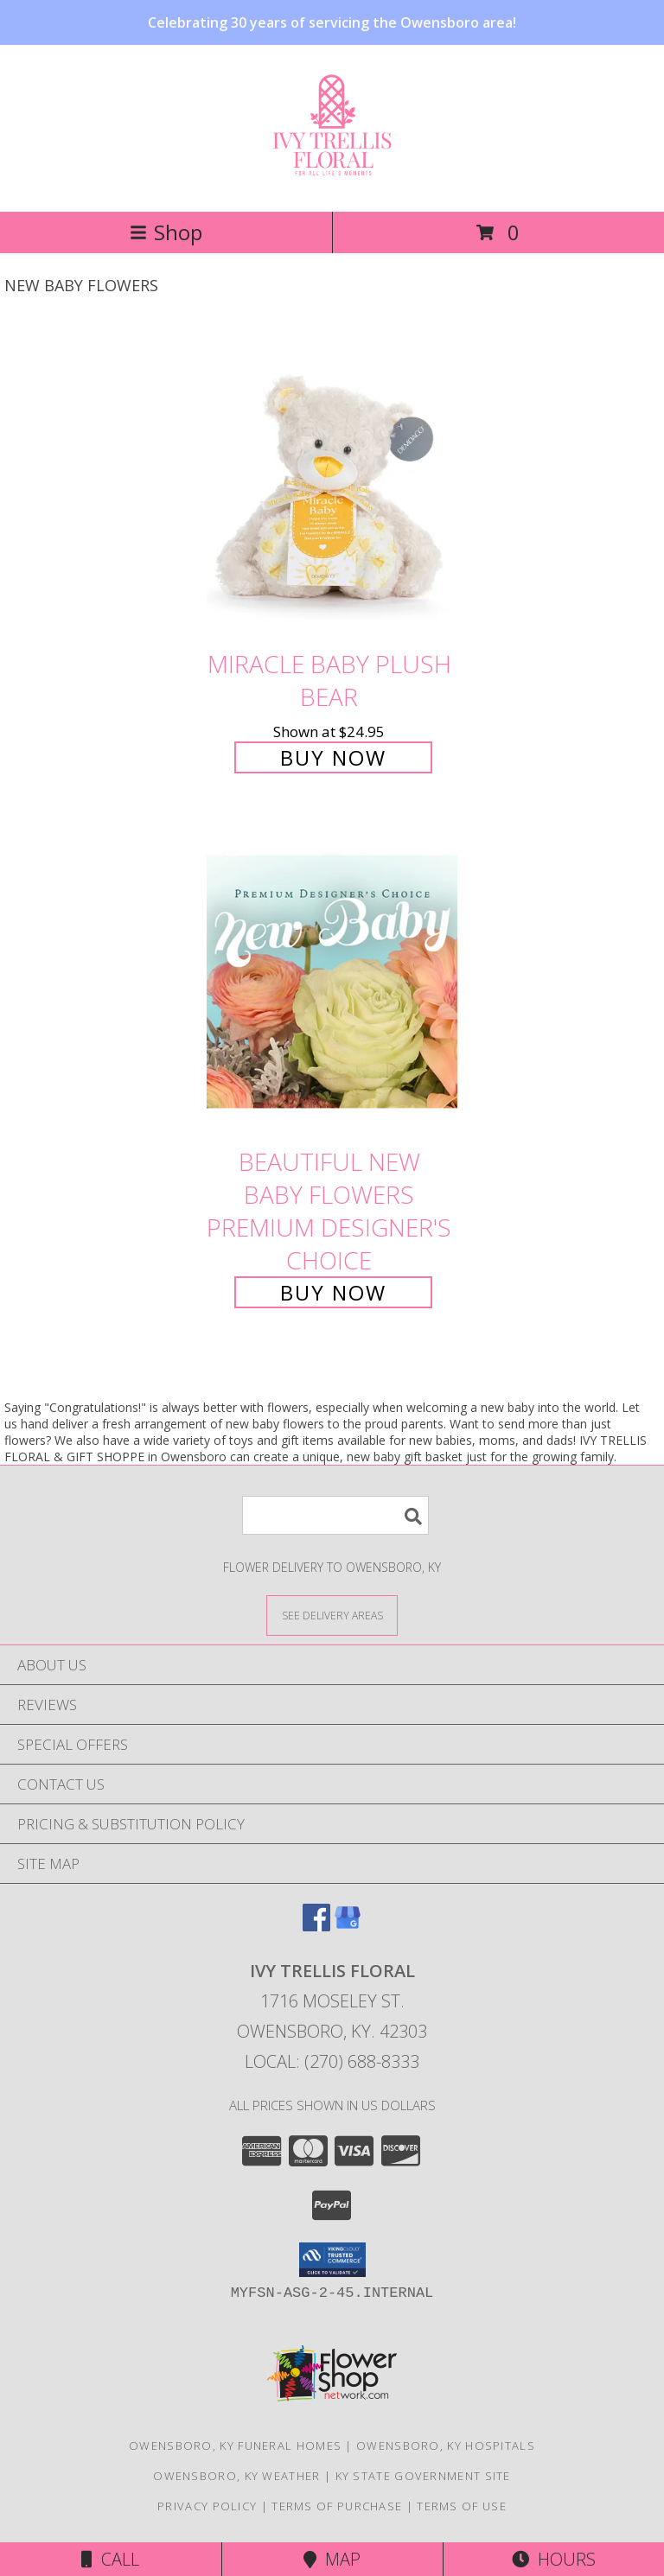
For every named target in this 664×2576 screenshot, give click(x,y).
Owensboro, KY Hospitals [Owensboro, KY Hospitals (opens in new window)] (445, 2445)
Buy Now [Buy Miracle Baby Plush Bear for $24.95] (333, 757)
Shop (166, 232)
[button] (332, 2259)
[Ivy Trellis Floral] (332, 169)
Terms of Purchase (336, 2506)
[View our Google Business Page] (347, 1926)
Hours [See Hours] (554, 2559)
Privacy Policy (207, 2506)
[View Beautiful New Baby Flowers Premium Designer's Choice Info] (332, 982)
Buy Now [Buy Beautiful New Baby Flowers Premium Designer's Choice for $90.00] (333, 1292)
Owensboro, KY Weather (236, 2476)
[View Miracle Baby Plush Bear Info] (332, 483)
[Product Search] (335, 1515)
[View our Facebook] (316, 1926)
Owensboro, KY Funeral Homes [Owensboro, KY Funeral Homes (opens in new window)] (235, 2445)
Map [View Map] (332, 2559)
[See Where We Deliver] (332, 1614)
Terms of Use (462, 2506)
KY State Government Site (423, 2476)
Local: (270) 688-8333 (332, 2061)
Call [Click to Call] (110, 2559)
